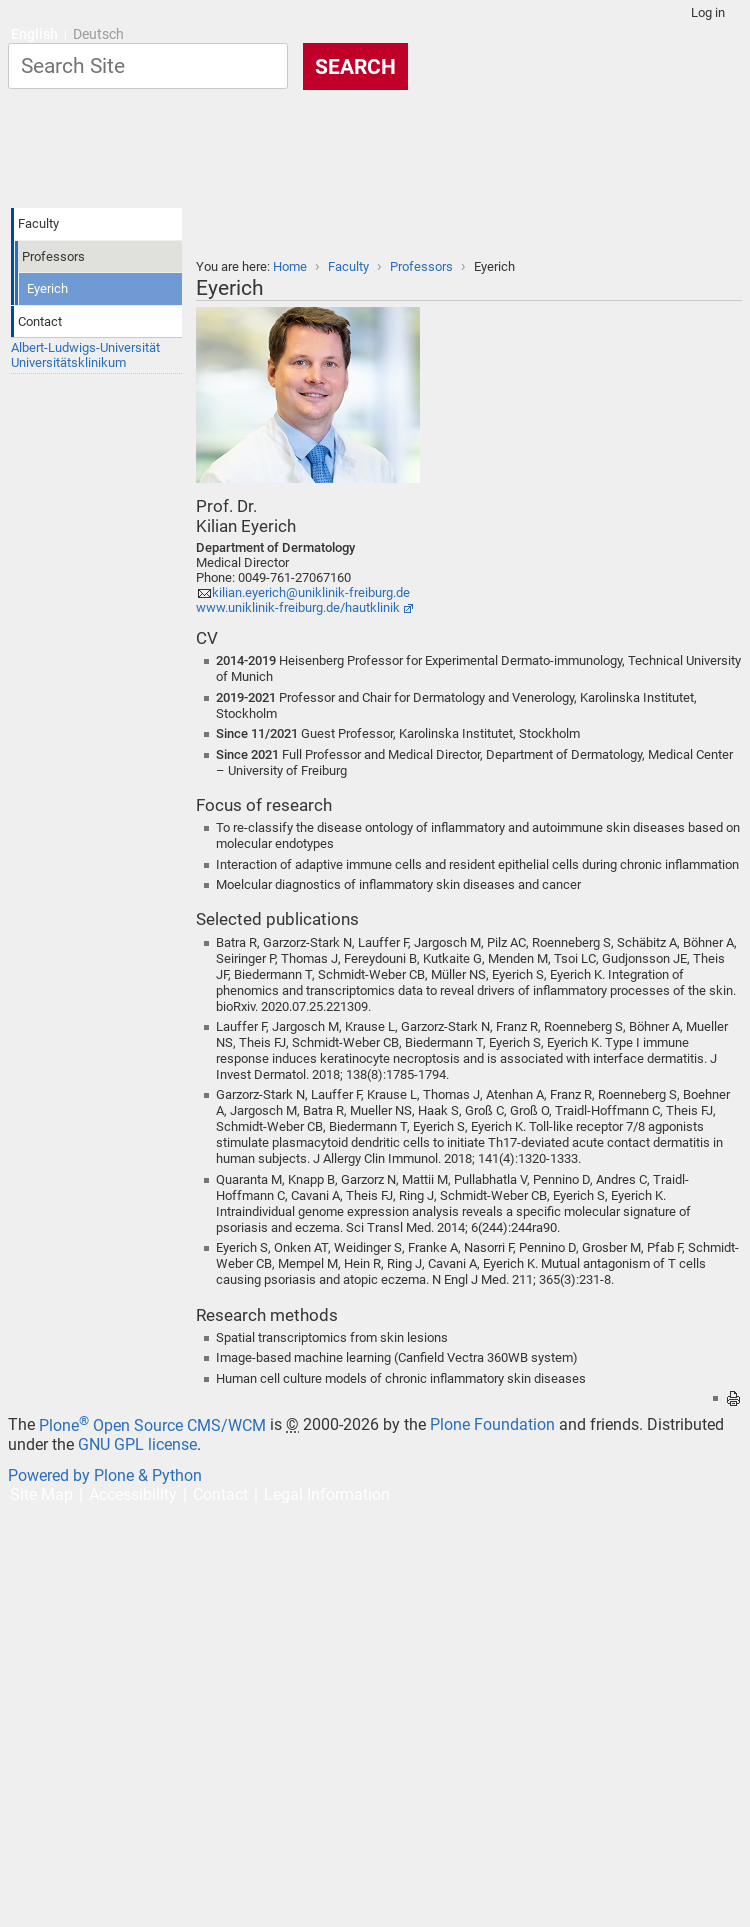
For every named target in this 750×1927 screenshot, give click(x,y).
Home (290, 266)
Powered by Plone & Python (105, 1475)
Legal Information (327, 1494)
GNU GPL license (137, 1444)
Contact (220, 1494)
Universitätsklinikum (68, 362)
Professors (421, 266)
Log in (708, 12)
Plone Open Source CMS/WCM (152, 1425)
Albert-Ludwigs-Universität (85, 347)
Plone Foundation (492, 1425)
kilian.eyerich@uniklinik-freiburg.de (311, 592)
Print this (733, 1398)
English (34, 34)
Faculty (348, 266)
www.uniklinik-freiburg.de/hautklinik (298, 607)
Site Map (41, 1494)
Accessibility (133, 1494)
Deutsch (98, 34)
